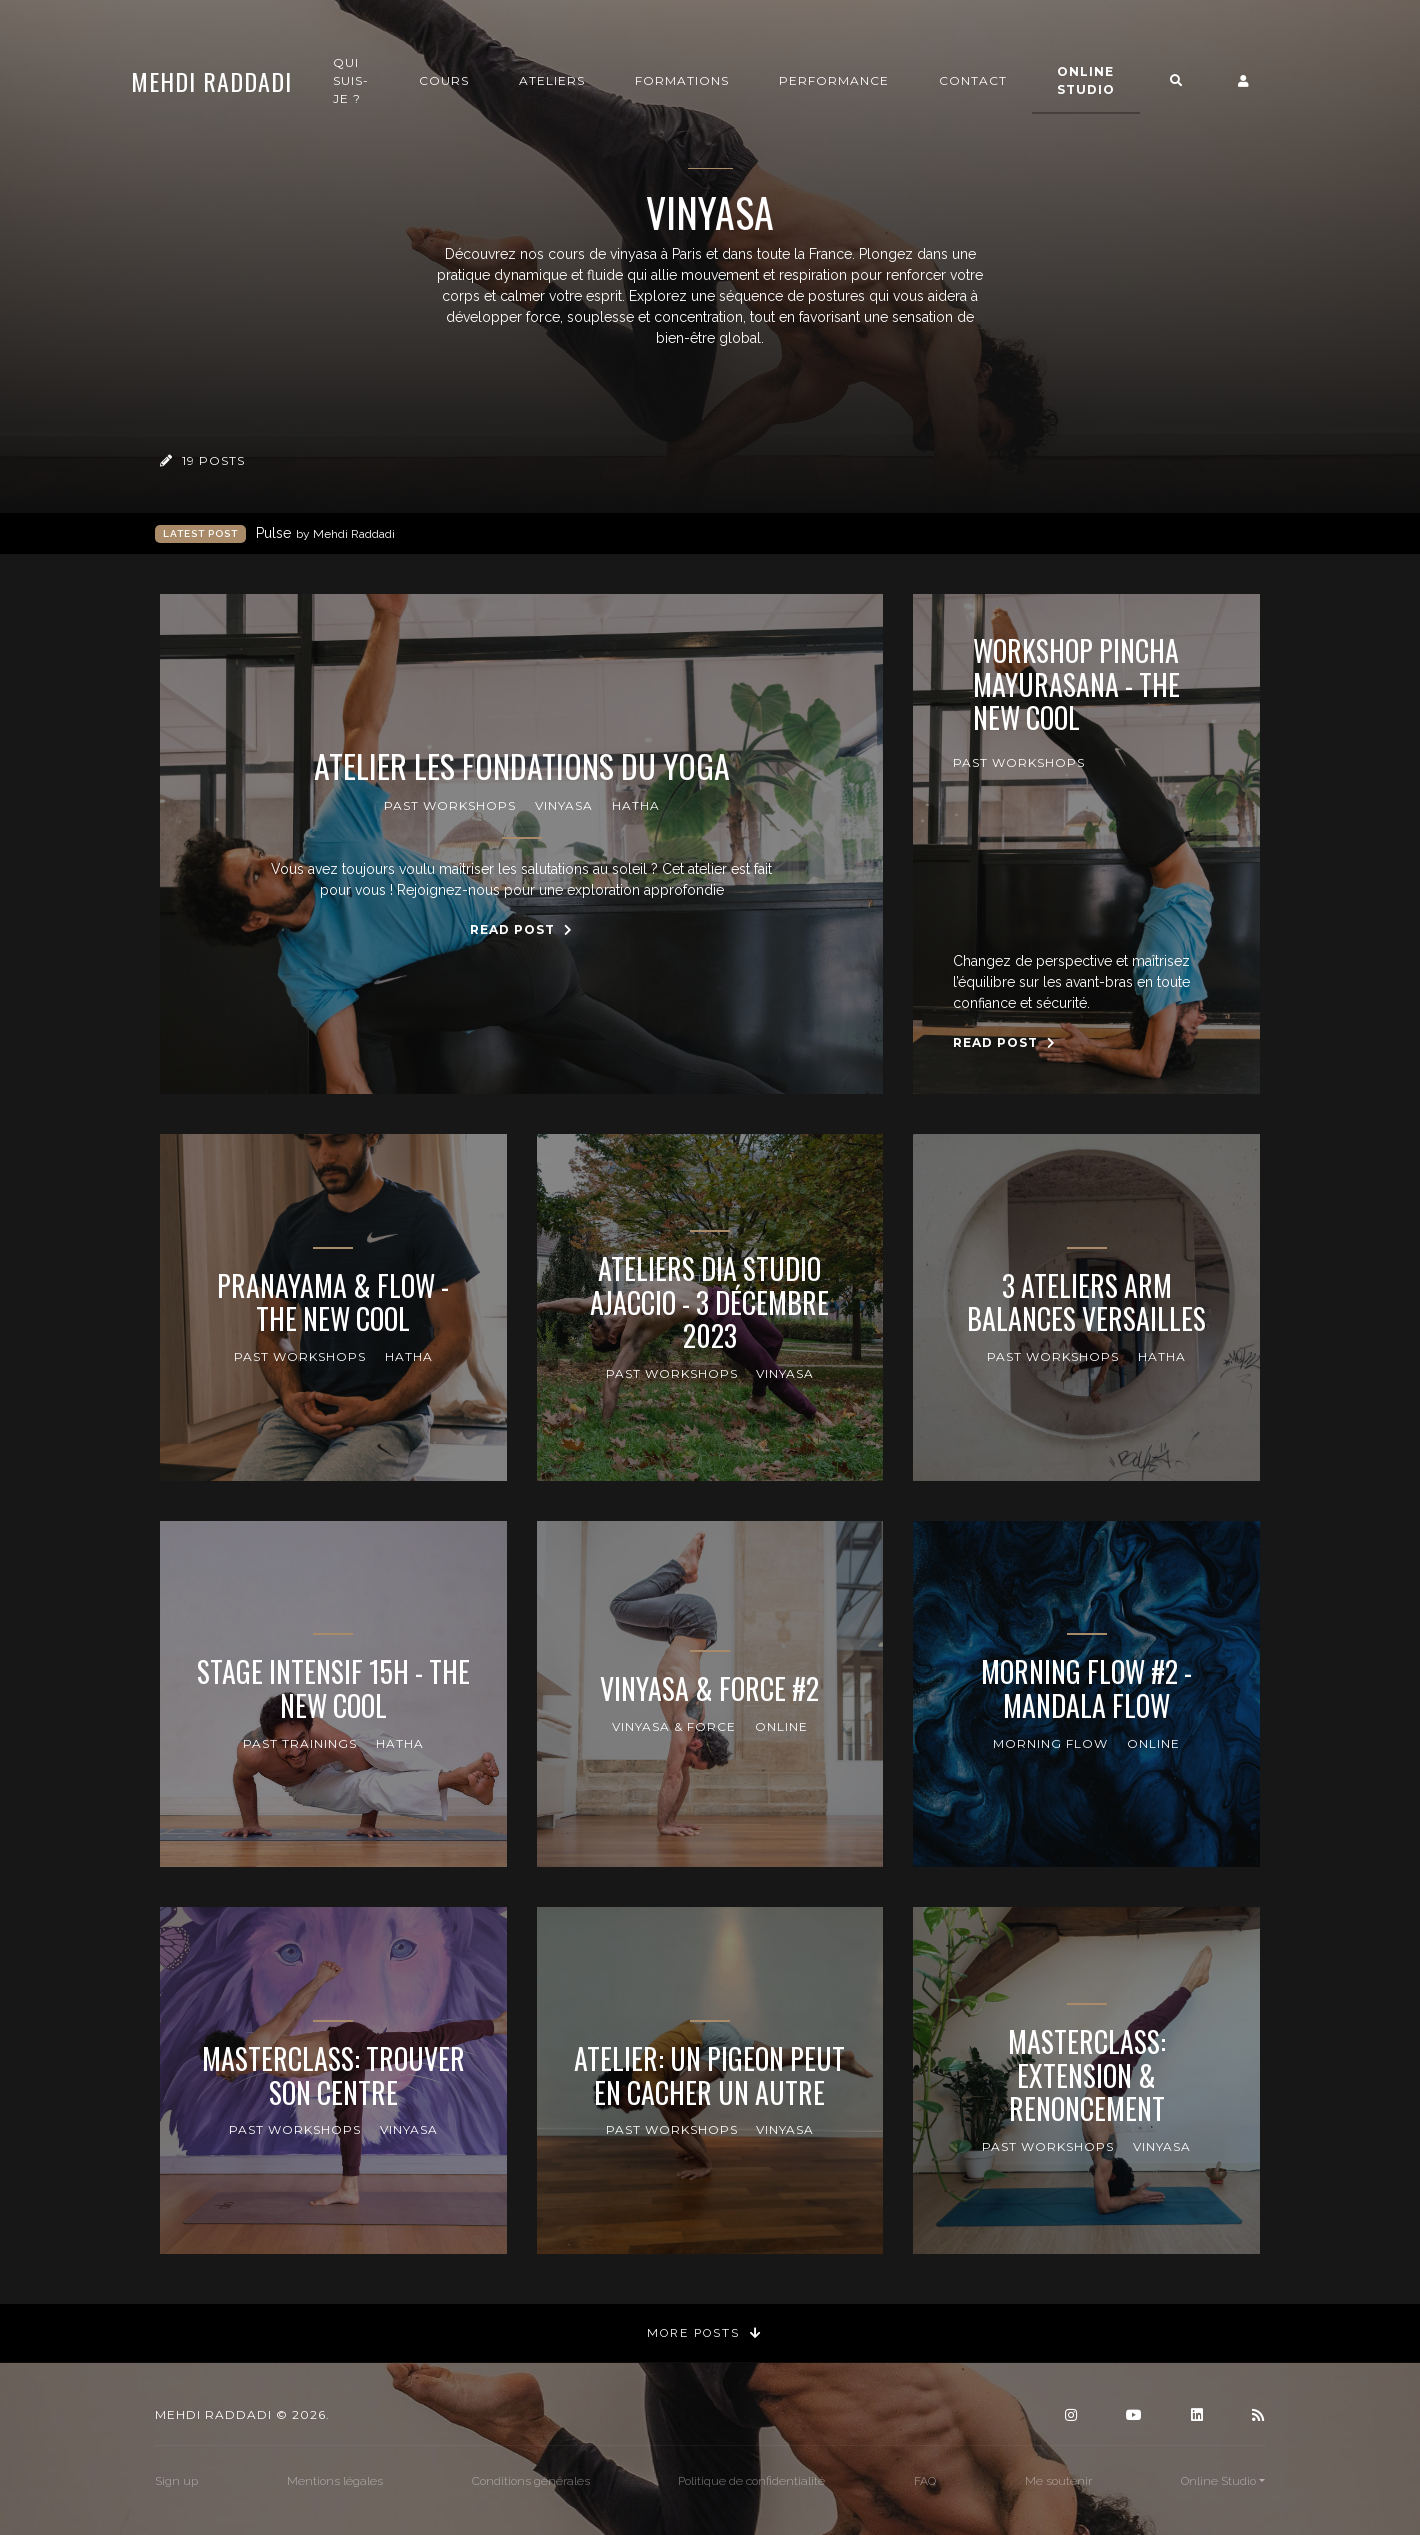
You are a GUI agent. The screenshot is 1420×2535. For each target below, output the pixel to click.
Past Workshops (450, 805)
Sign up (176, 2481)
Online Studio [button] (1115, 81)
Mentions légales (335, 2481)
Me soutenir (1058, 2481)
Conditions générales (531, 2481)
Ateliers (581, 81)
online (781, 1726)
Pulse (325, 533)
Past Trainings (300, 1743)
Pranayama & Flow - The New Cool (333, 1302)
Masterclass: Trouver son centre (333, 2075)
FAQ (925, 2481)
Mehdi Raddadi (240, 82)
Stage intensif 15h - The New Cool (333, 1688)
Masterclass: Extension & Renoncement (1087, 2075)
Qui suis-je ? (380, 81)
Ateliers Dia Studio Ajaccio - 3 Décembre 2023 (709, 1302)
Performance (863, 81)
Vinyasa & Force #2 (709, 1689)
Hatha (636, 805)
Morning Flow (1050, 1743)
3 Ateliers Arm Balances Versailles (1086, 1302)
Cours (473, 81)
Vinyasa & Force (674, 1726)
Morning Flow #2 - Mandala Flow (1086, 1688)
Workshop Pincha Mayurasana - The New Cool (1078, 684)
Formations (711, 81)
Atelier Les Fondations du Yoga (522, 766)
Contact (1002, 81)
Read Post (521, 929)
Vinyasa (564, 805)
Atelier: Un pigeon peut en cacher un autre (709, 2075)
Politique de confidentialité (751, 2481)
